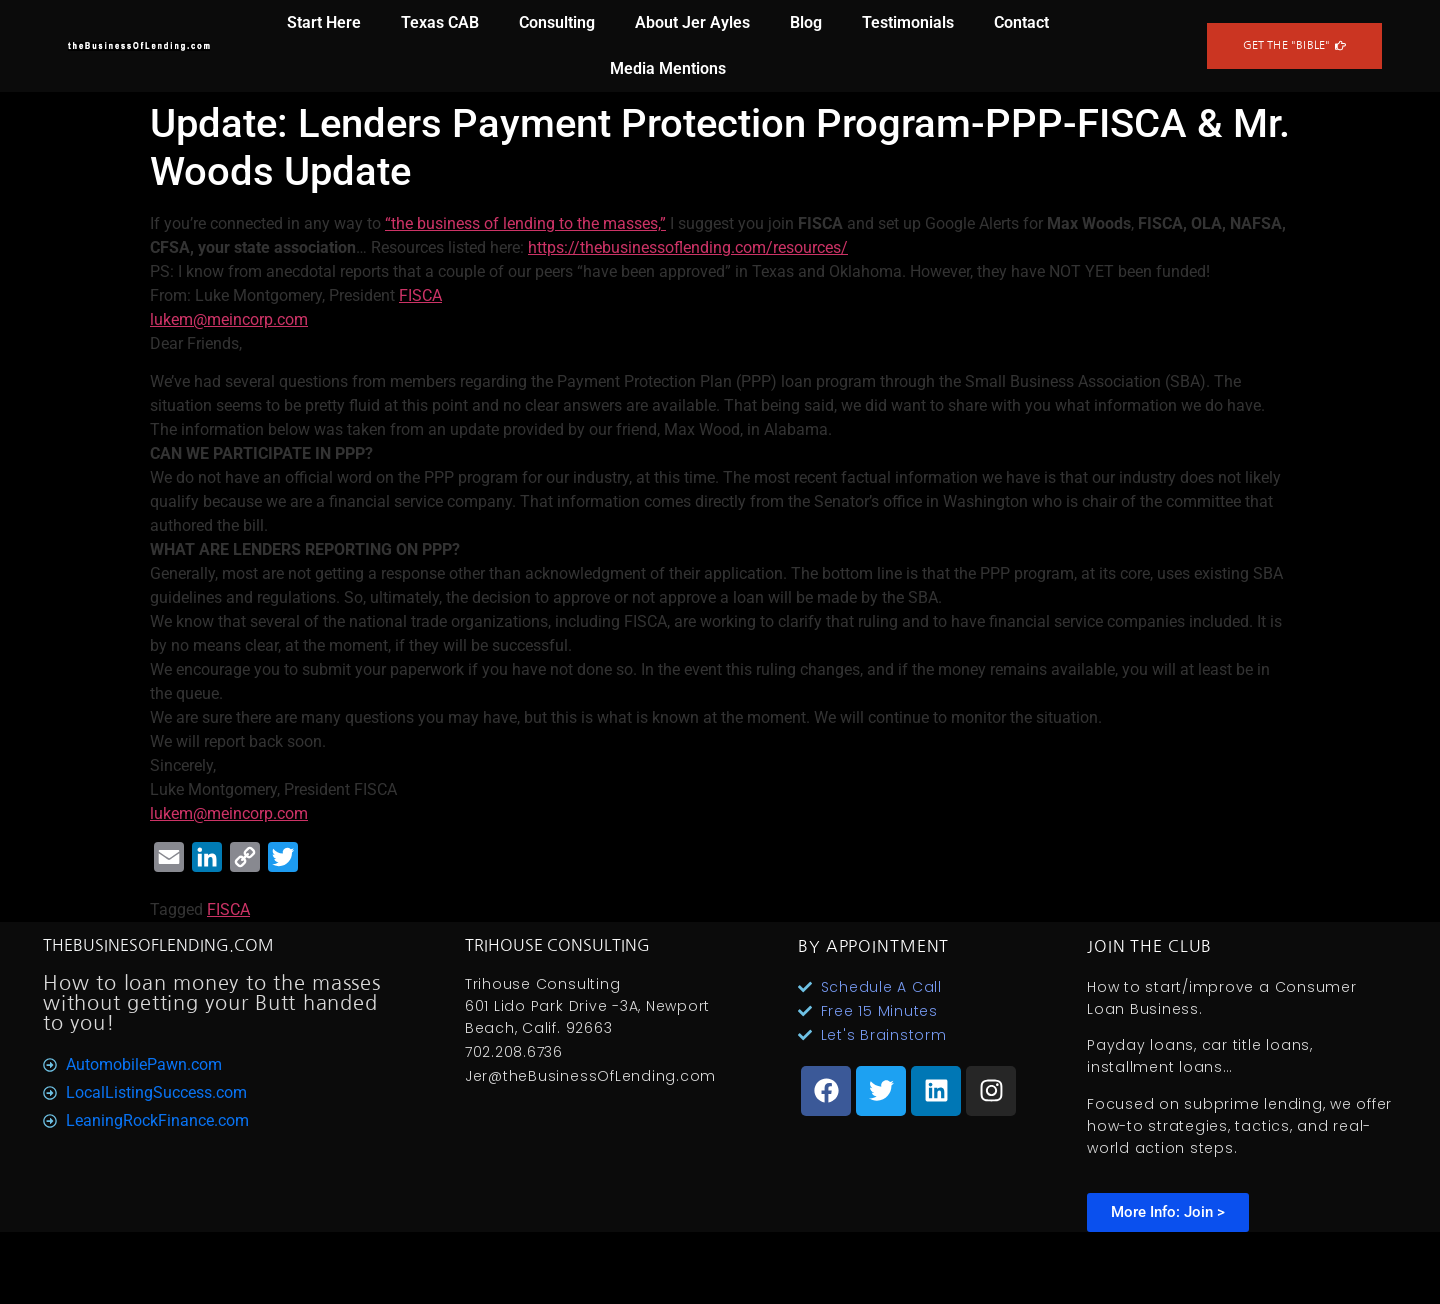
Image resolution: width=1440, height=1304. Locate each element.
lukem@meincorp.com (229, 319)
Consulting (557, 22)
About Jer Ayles (692, 22)
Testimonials (908, 22)
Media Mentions (668, 68)
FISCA (420, 295)
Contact (1021, 22)
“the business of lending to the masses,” (525, 223)
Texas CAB (440, 22)
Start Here (324, 22)
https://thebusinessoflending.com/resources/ (688, 247)
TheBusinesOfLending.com (158, 945)
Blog (806, 22)
